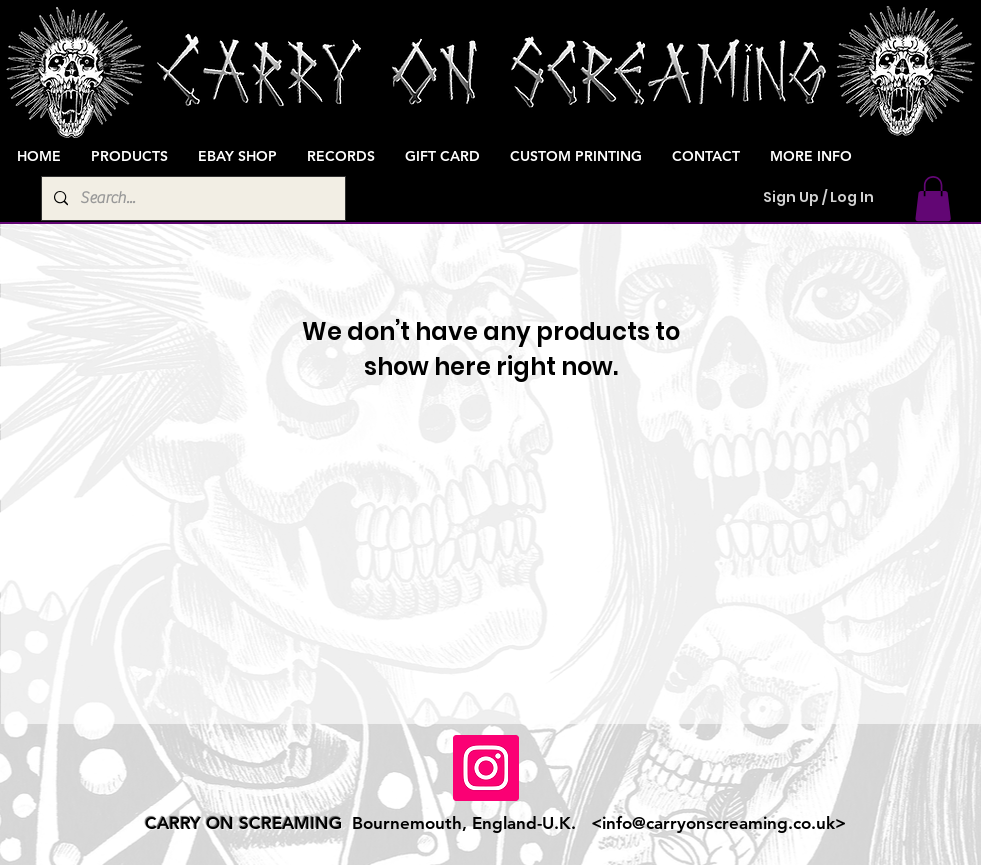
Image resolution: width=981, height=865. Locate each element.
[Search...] (191, 198)
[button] (933, 198)
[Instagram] (486, 768)
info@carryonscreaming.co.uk (718, 823)
